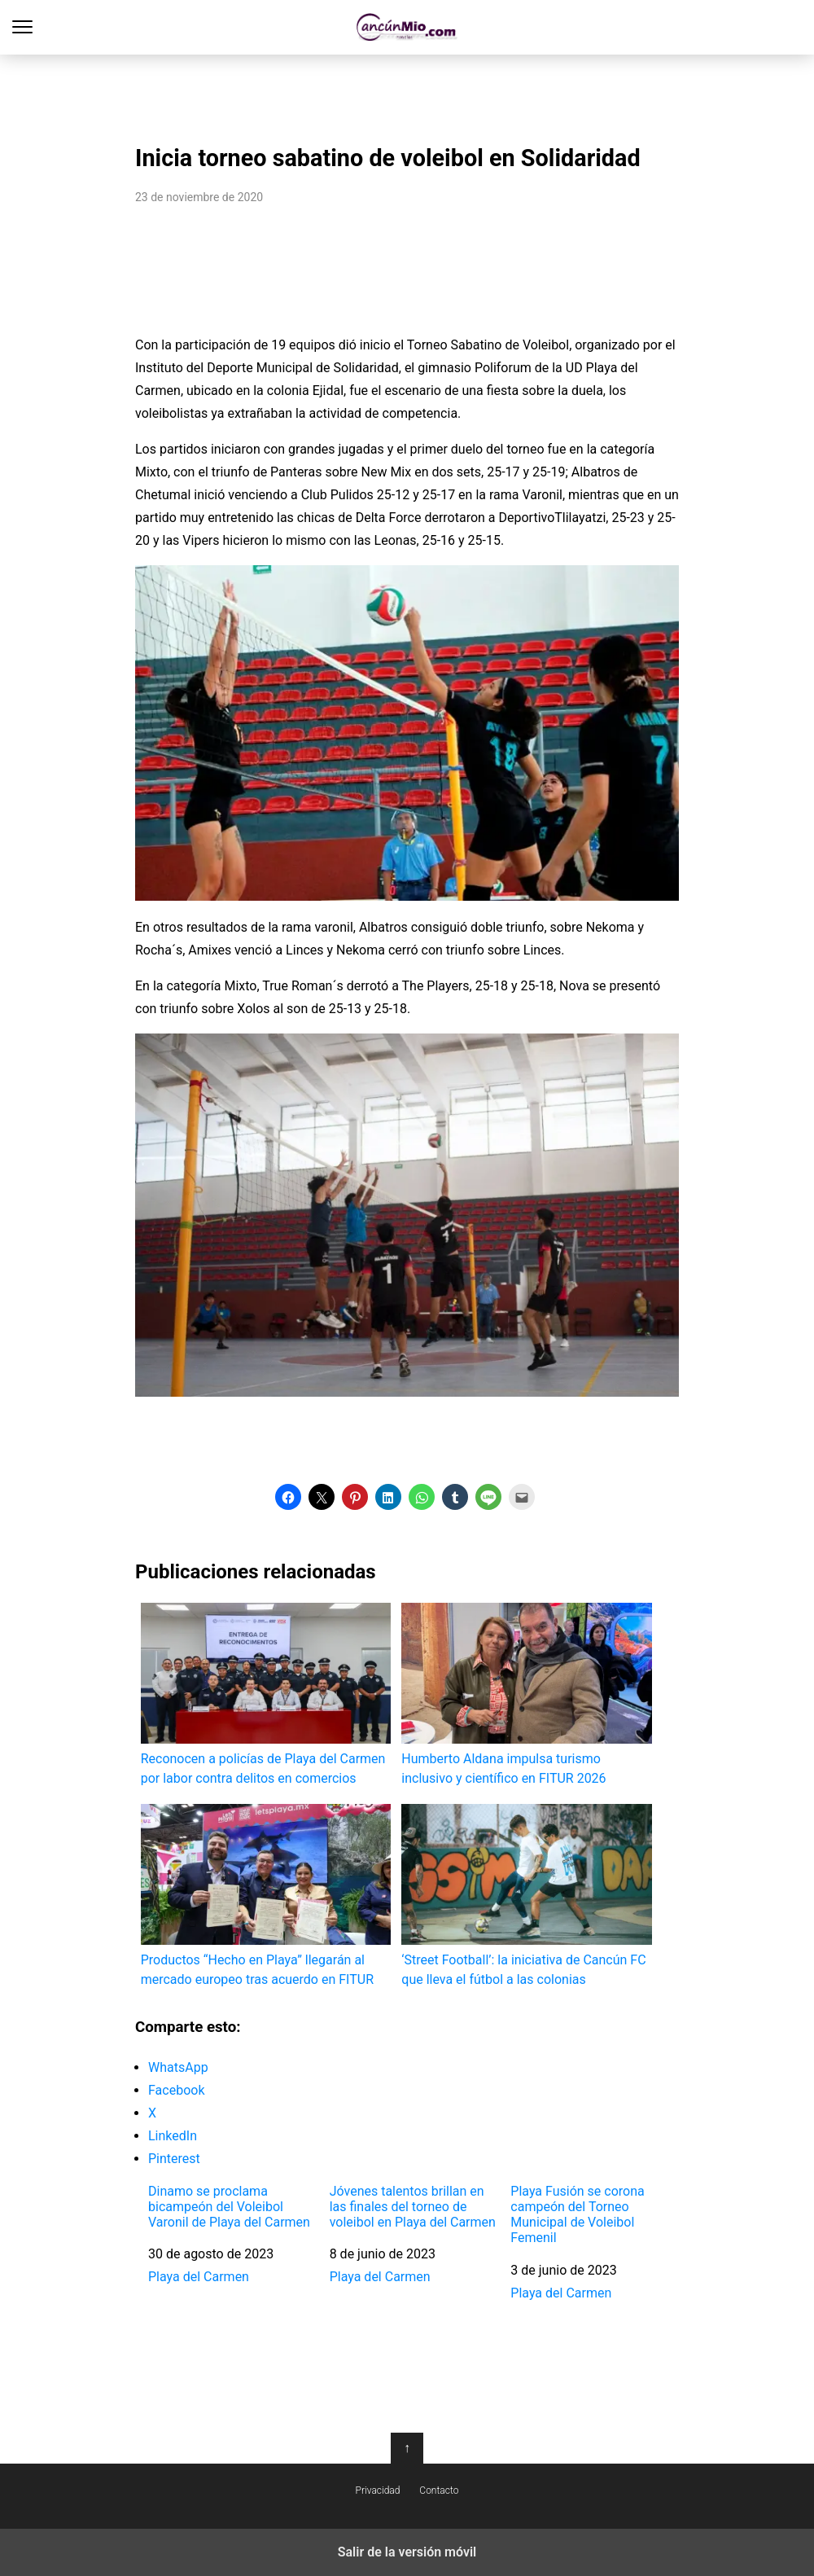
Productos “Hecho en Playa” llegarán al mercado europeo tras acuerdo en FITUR (266, 1895)
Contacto (438, 2490)
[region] (407, 94)
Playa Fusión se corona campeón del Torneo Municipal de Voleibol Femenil (577, 2214)
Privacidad (378, 2490)
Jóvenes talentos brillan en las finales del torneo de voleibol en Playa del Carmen (413, 2206)
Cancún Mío (407, 27)
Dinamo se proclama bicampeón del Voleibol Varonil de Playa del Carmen (229, 2206)
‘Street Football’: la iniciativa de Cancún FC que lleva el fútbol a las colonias (526, 1895)
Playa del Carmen (198, 2276)
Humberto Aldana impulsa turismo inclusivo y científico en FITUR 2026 (526, 1694)
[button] (288, 1497)
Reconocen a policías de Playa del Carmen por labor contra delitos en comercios (266, 1694)
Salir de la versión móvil (407, 2552)
